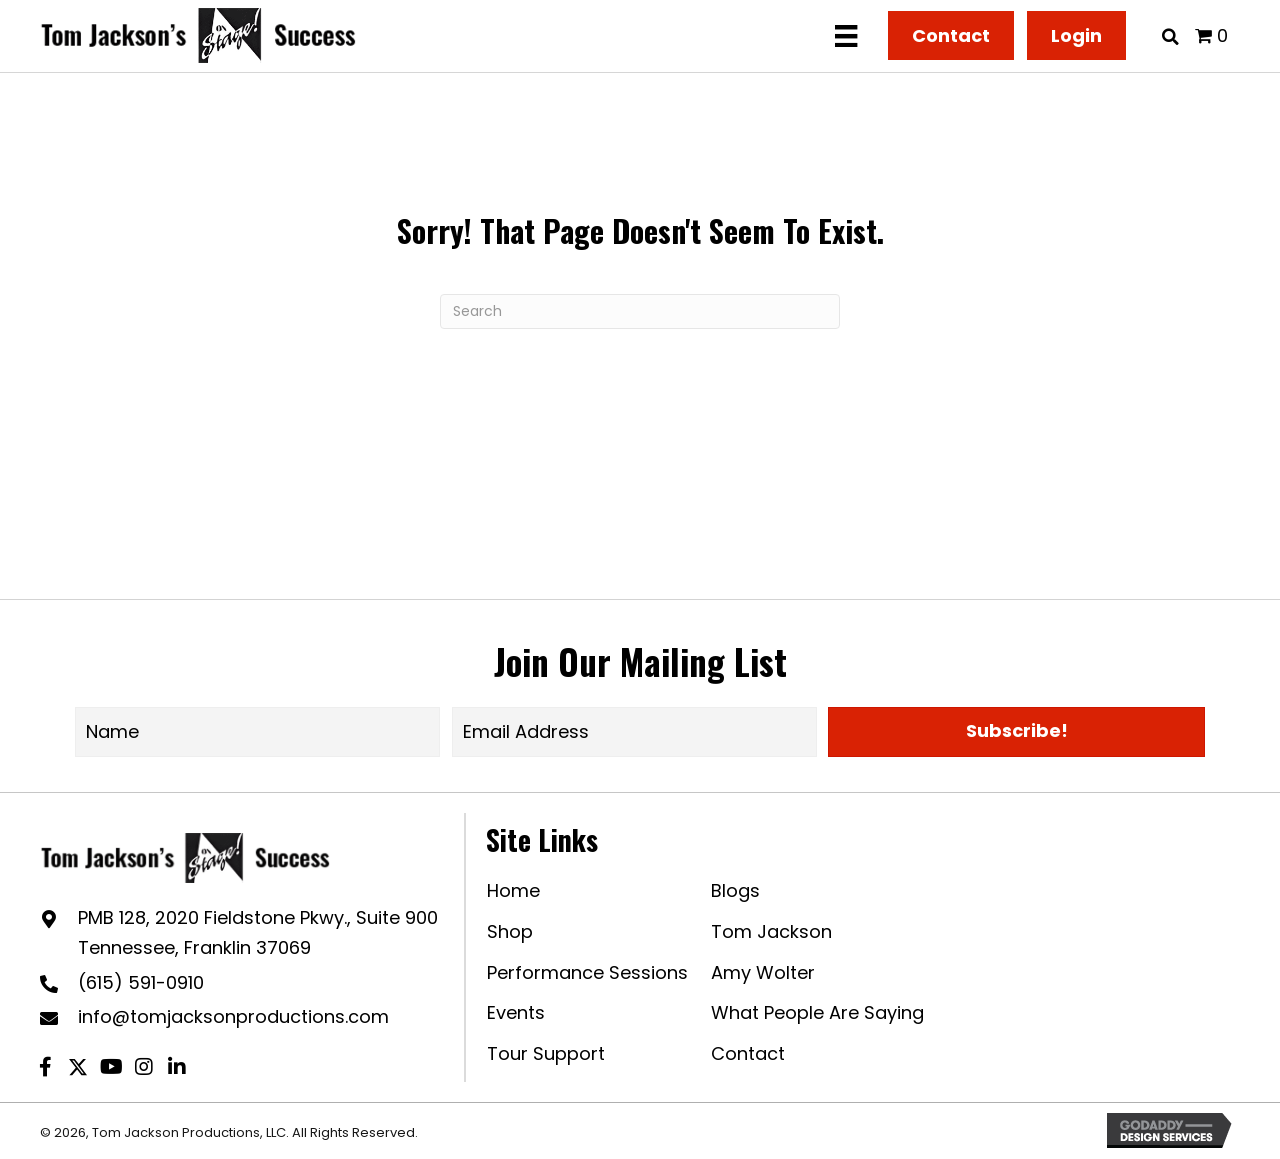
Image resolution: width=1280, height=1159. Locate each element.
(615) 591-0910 (141, 982)
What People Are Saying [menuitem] (817, 1012)
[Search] (640, 311)
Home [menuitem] (513, 890)
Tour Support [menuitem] (546, 1053)
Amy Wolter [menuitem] (763, 972)
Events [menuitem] (516, 1012)
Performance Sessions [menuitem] (587, 972)
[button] (1016, 732)
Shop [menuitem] (510, 931)
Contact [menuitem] (748, 1053)
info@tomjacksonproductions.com (233, 1016)
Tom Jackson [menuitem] (771, 931)
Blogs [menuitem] (735, 890)
